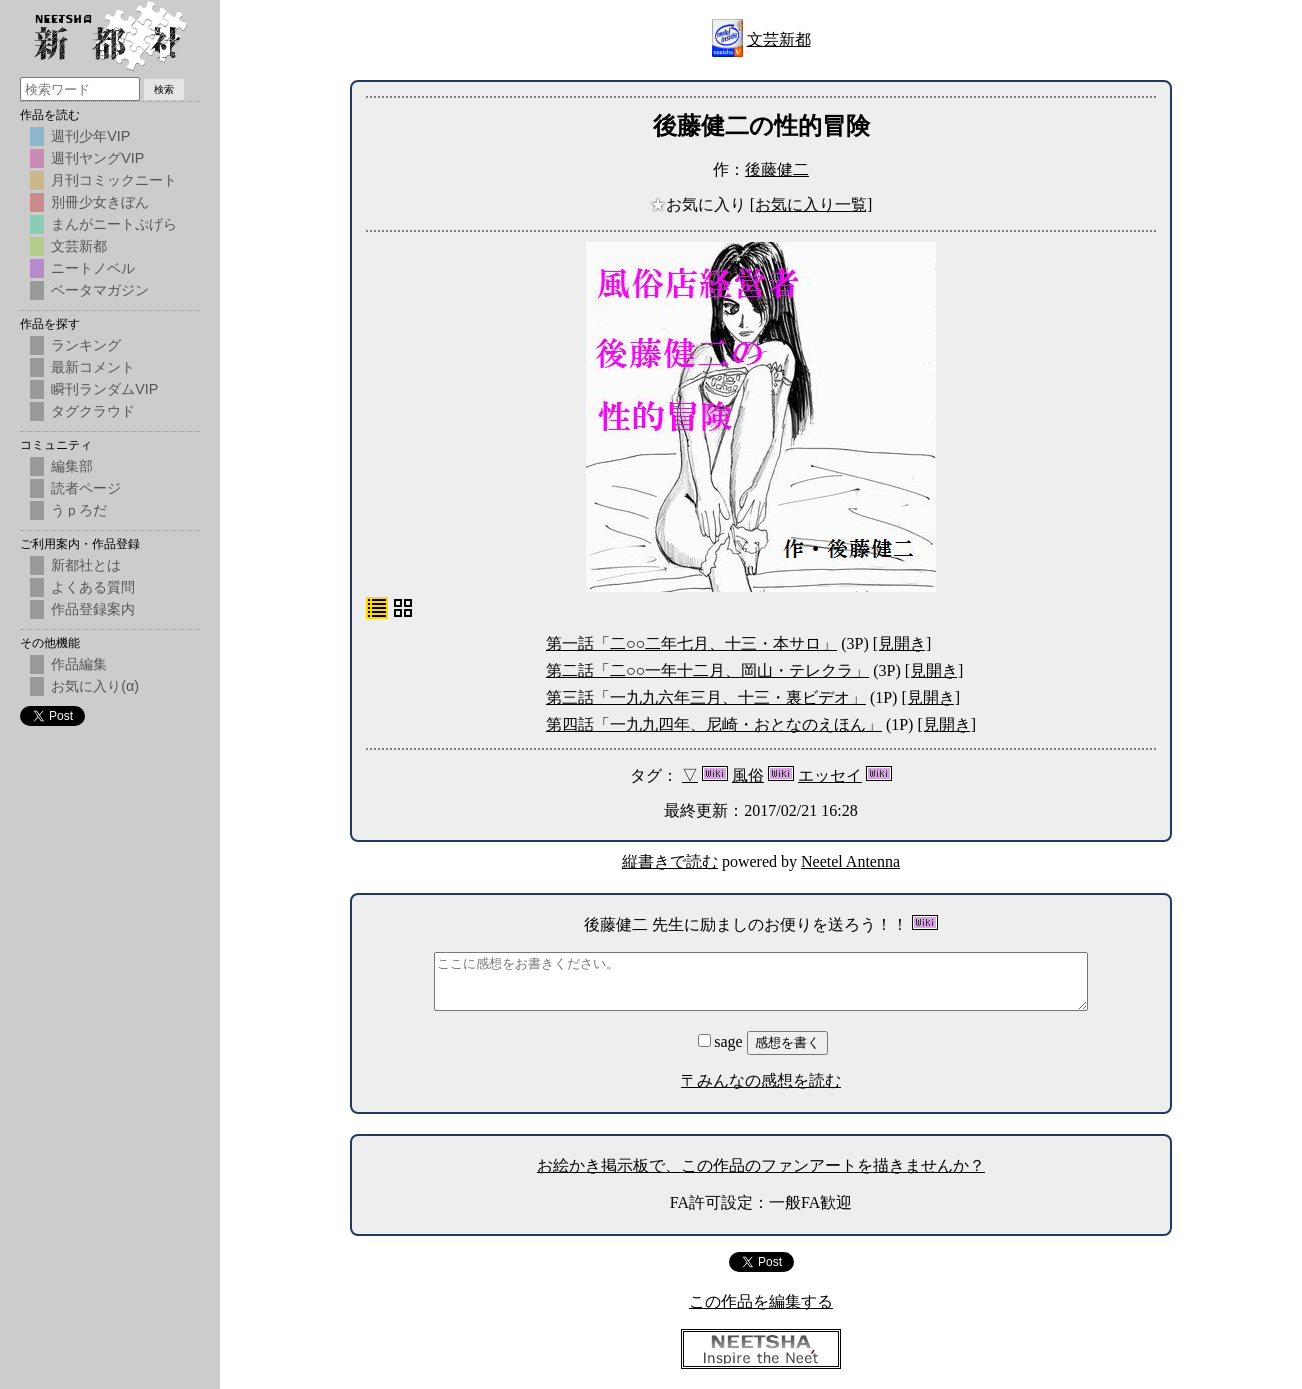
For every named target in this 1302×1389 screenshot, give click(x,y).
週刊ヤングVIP (97, 158)
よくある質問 (93, 587)
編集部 (72, 466)
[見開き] (902, 643)
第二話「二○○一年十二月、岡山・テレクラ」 (707, 670)
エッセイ (830, 775)
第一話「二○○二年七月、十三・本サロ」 (691, 643)
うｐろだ (79, 510)
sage (722, 1041)
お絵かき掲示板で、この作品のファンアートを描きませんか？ (761, 1165)
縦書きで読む (670, 861)
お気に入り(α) (95, 686)
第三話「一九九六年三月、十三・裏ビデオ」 (706, 697)
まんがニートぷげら (114, 224)
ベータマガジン (100, 290)
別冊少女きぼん (100, 202)
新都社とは (86, 565)
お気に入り (700, 204)
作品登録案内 (93, 609)
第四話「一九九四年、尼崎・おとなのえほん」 (714, 724)
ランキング (86, 345)
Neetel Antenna (850, 861)
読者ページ (86, 488)
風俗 (748, 775)
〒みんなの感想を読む (761, 1080)
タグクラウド (93, 411)
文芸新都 (779, 39)
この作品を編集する (761, 1301)
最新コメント (93, 367)
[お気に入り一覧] (811, 204)
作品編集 (79, 664)
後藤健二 (777, 169)
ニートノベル (93, 268)
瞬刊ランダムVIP (104, 389)
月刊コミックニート (114, 180)
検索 (164, 89)
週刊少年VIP (90, 136)
